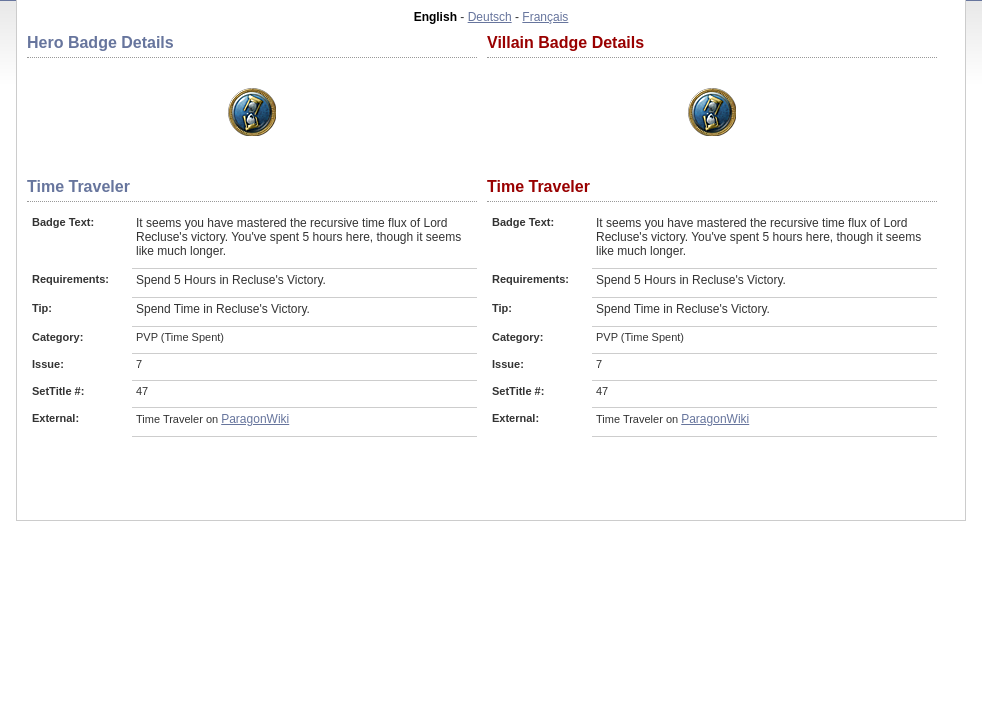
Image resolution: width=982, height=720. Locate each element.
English (435, 17)
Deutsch (490, 17)
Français (545, 17)
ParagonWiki (255, 419)
